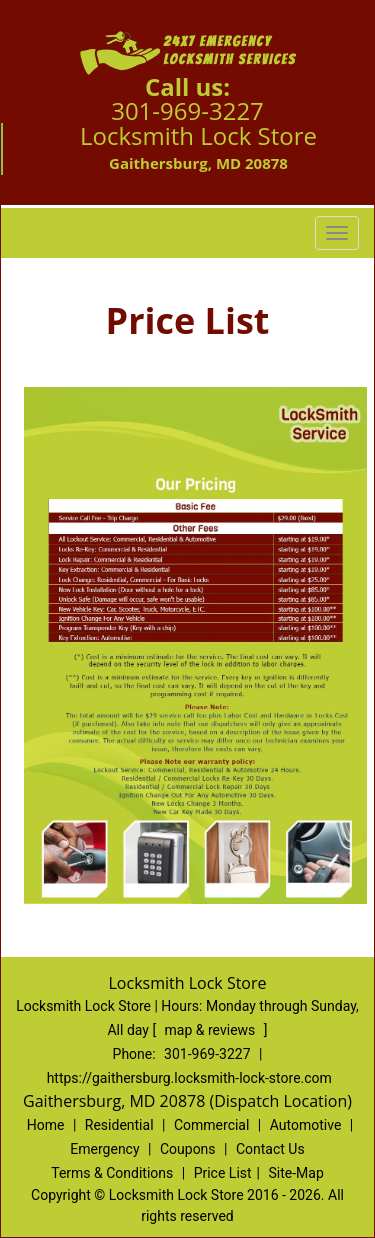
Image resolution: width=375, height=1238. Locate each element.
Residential (119, 1125)
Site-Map (296, 1173)
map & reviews (212, 1030)
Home (46, 1125)
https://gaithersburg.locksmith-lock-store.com (189, 1078)
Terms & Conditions (112, 1173)
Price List (223, 1173)
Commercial (211, 1125)
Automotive (306, 1125)
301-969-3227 (187, 110)
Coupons (188, 1149)
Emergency (104, 1149)
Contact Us (270, 1149)
